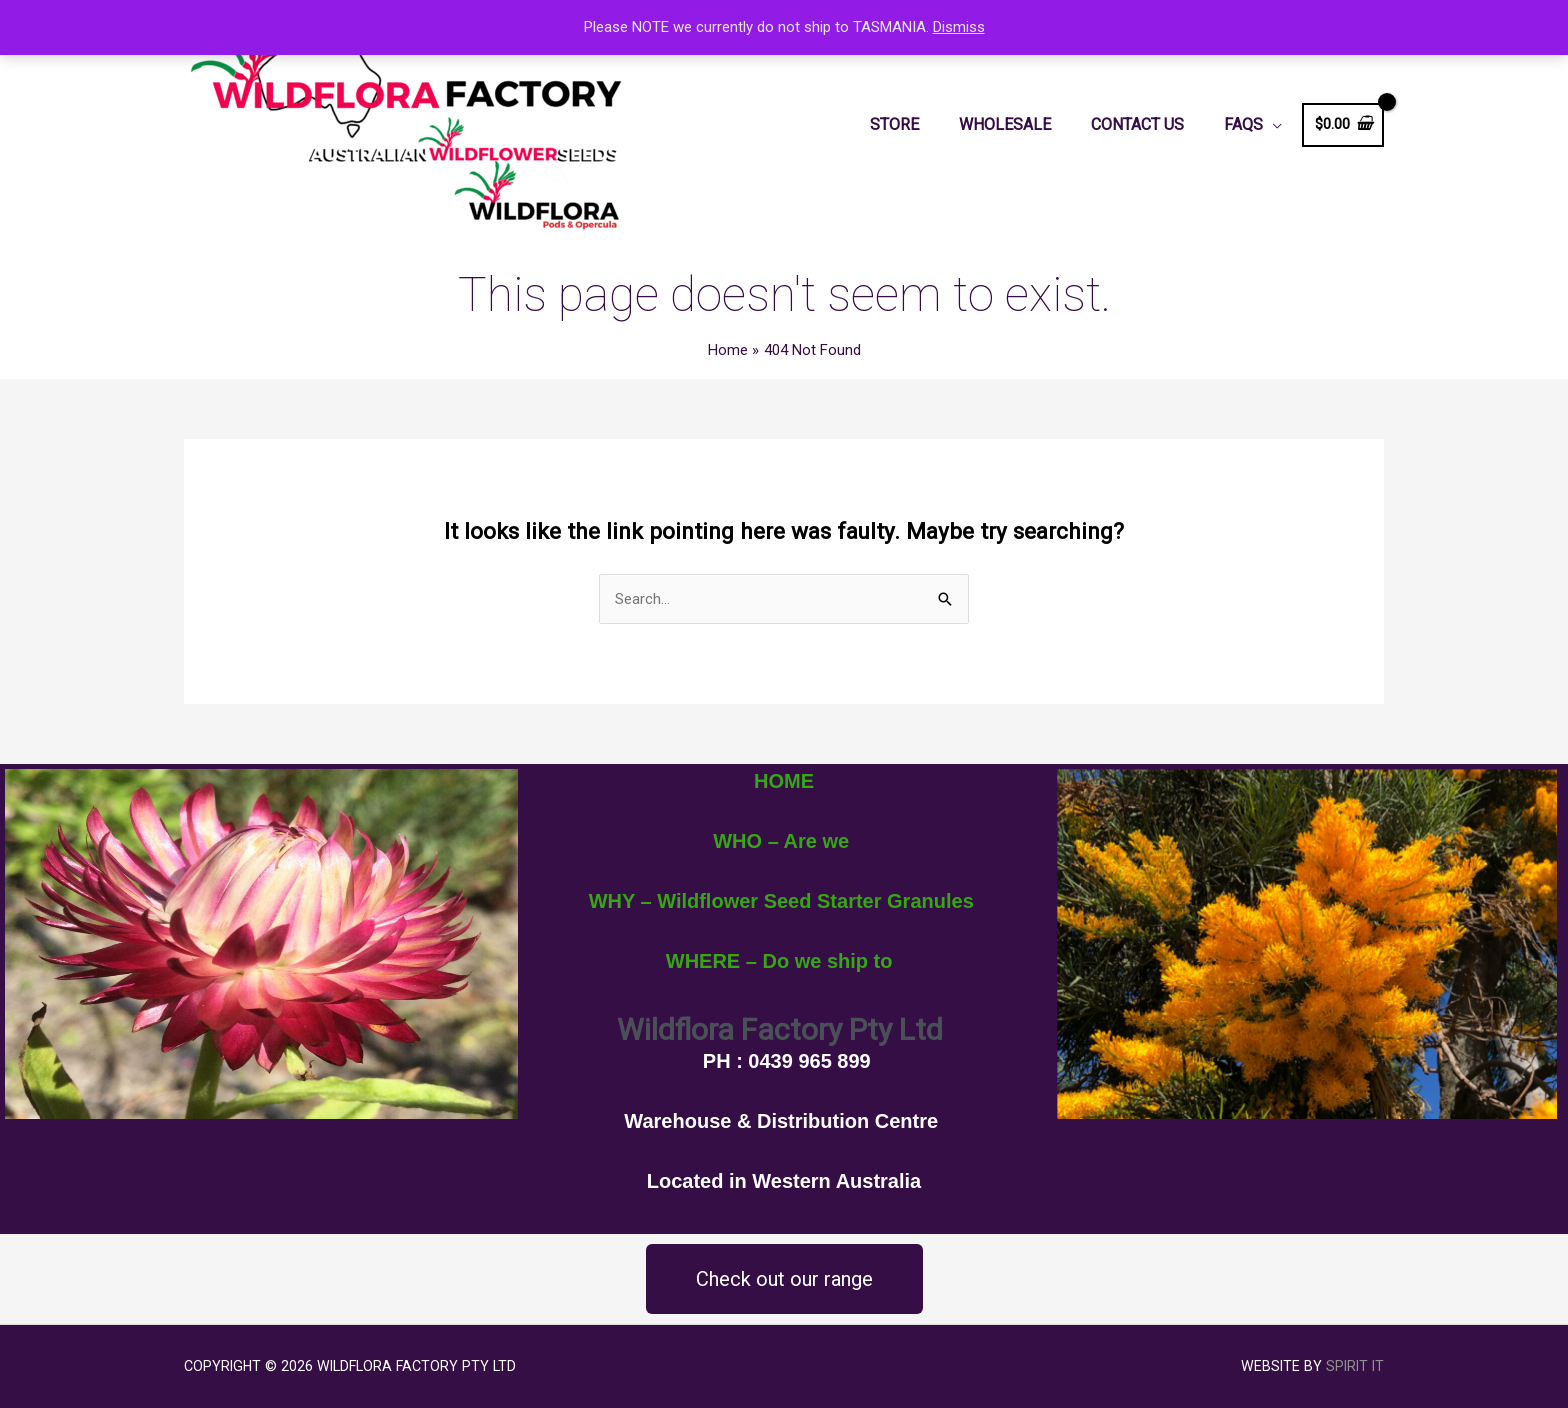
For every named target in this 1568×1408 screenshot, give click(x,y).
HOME (784, 781)
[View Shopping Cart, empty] (1343, 125)
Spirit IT (1355, 1366)
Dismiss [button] (959, 27)
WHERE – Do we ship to (779, 961)
